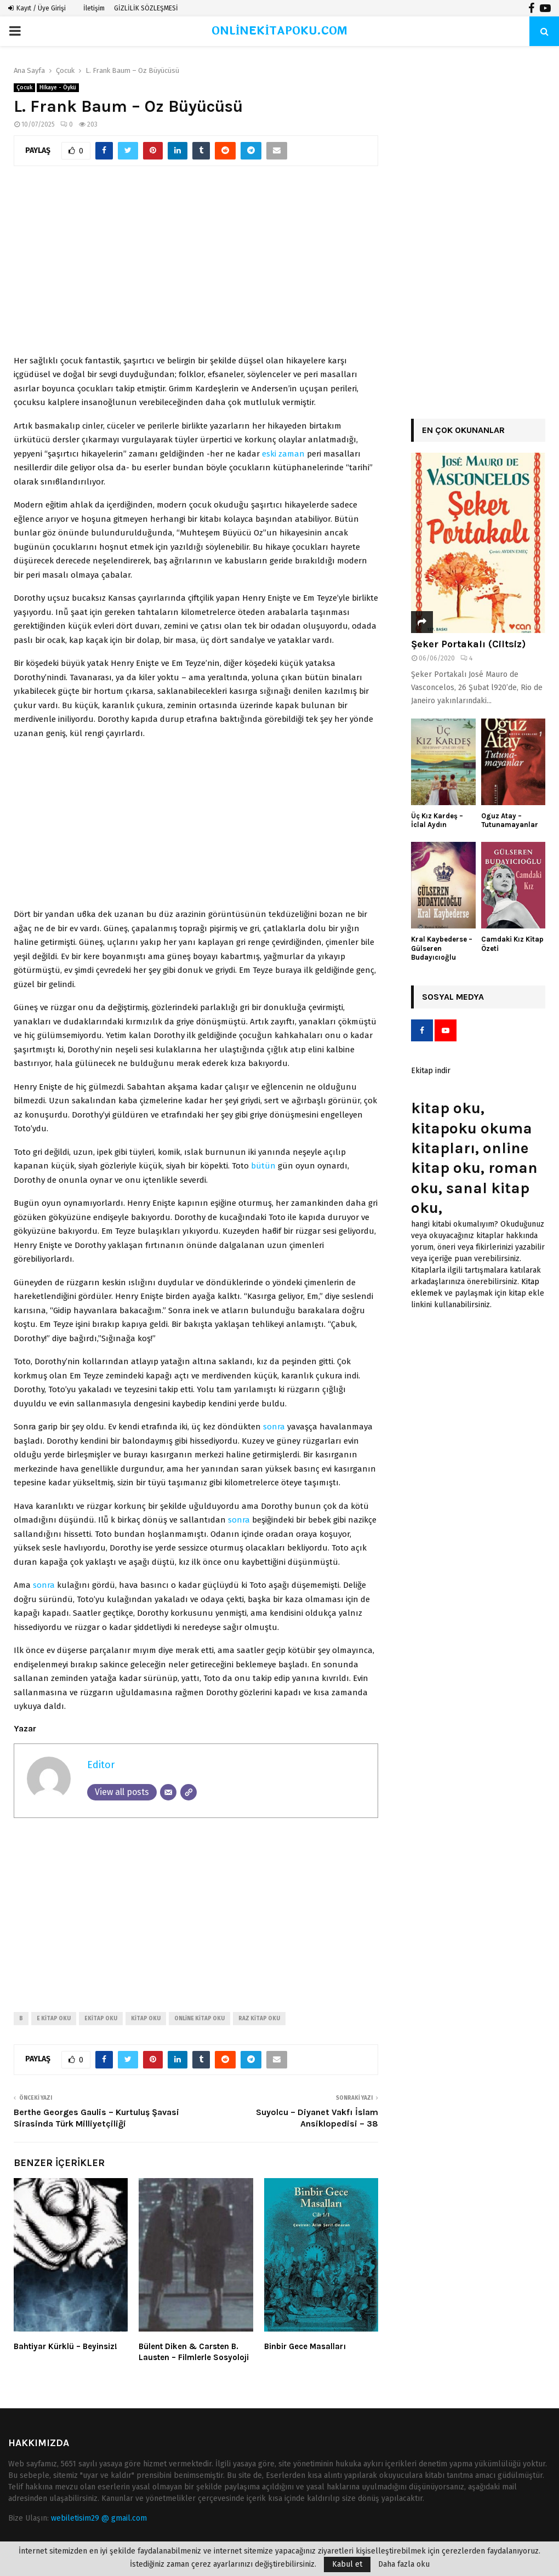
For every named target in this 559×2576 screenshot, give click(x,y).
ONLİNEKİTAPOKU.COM (280, 30)
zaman (291, 454)
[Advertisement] (196, 266)
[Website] (188, 1792)
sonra (274, 1427)
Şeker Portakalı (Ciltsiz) (468, 644)
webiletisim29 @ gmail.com (99, 2518)
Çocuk (24, 87)
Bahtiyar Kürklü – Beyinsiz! (65, 2346)
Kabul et (347, 2564)
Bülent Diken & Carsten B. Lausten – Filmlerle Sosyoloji (194, 2351)
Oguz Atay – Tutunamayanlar (509, 820)
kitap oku (146, 2018)
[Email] (168, 1792)
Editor (101, 1765)
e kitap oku (54, 2018)
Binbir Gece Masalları (305, 2346)
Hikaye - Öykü (57, 87)
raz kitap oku (259, 2018)
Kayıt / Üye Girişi (37, 8)
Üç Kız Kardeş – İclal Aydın (437, 820)
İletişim (94, 8)
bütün (263, 1166)
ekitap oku (100, 2018)
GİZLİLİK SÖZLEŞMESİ (146, 8)
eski (269, 454)
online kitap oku (199, 2018)
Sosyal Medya (453, 996)
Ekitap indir (430, 1070)
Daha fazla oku (404, 2564)
